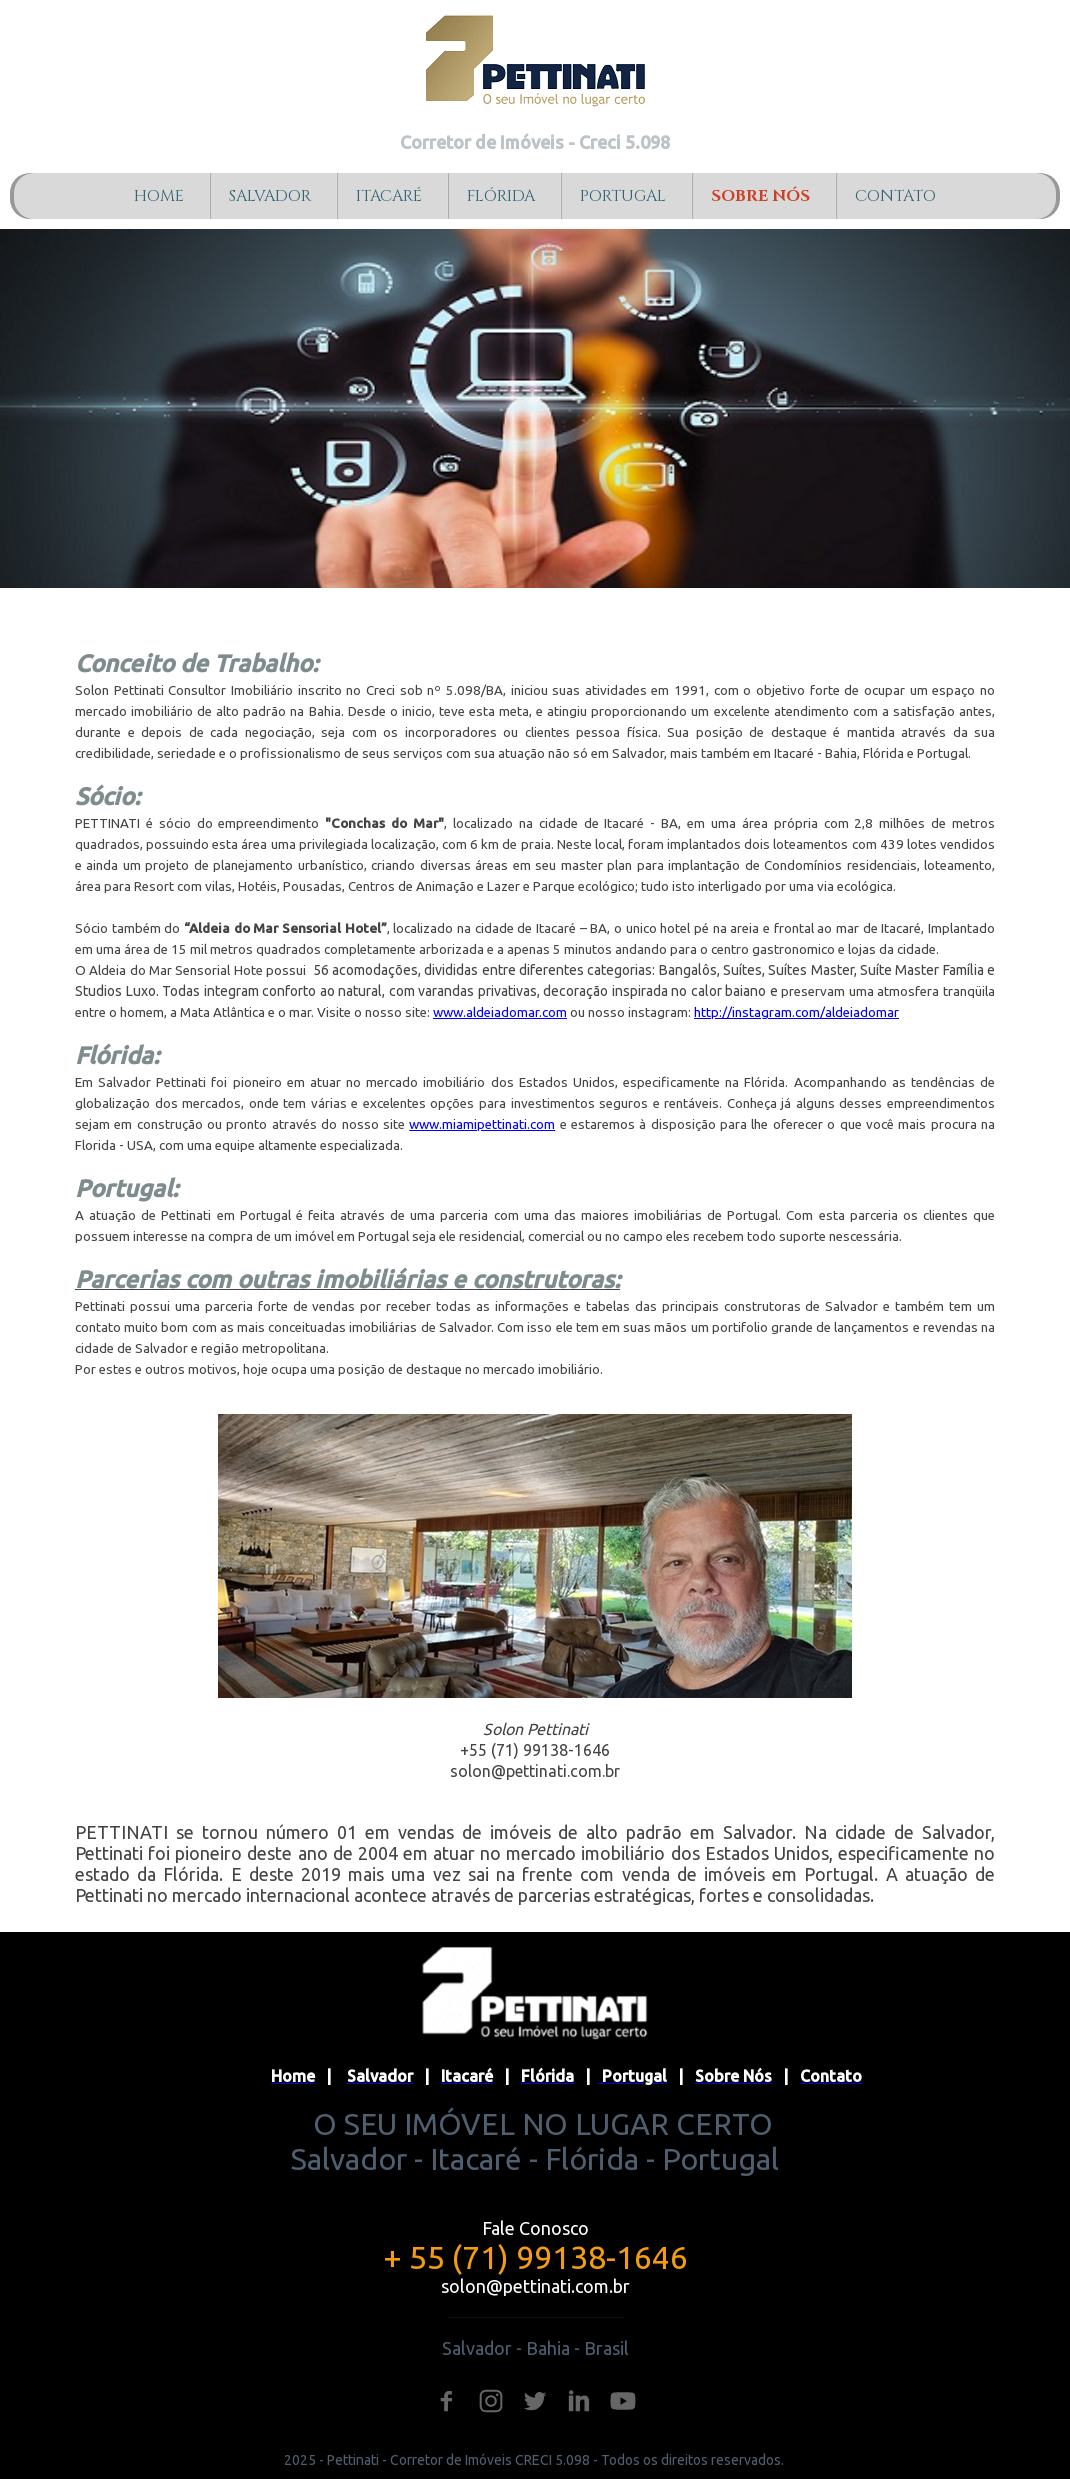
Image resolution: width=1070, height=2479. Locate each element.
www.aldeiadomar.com (500, 1012)
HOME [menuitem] (159, 196)
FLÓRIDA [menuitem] (501, 196)
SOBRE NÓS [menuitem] (760, 196)
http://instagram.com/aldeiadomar (796, 1012)
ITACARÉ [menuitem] (389, 196)
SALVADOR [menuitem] (270, 196)
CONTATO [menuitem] (895, 196)
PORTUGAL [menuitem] (623, 196)
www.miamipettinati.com (482, 1124)
